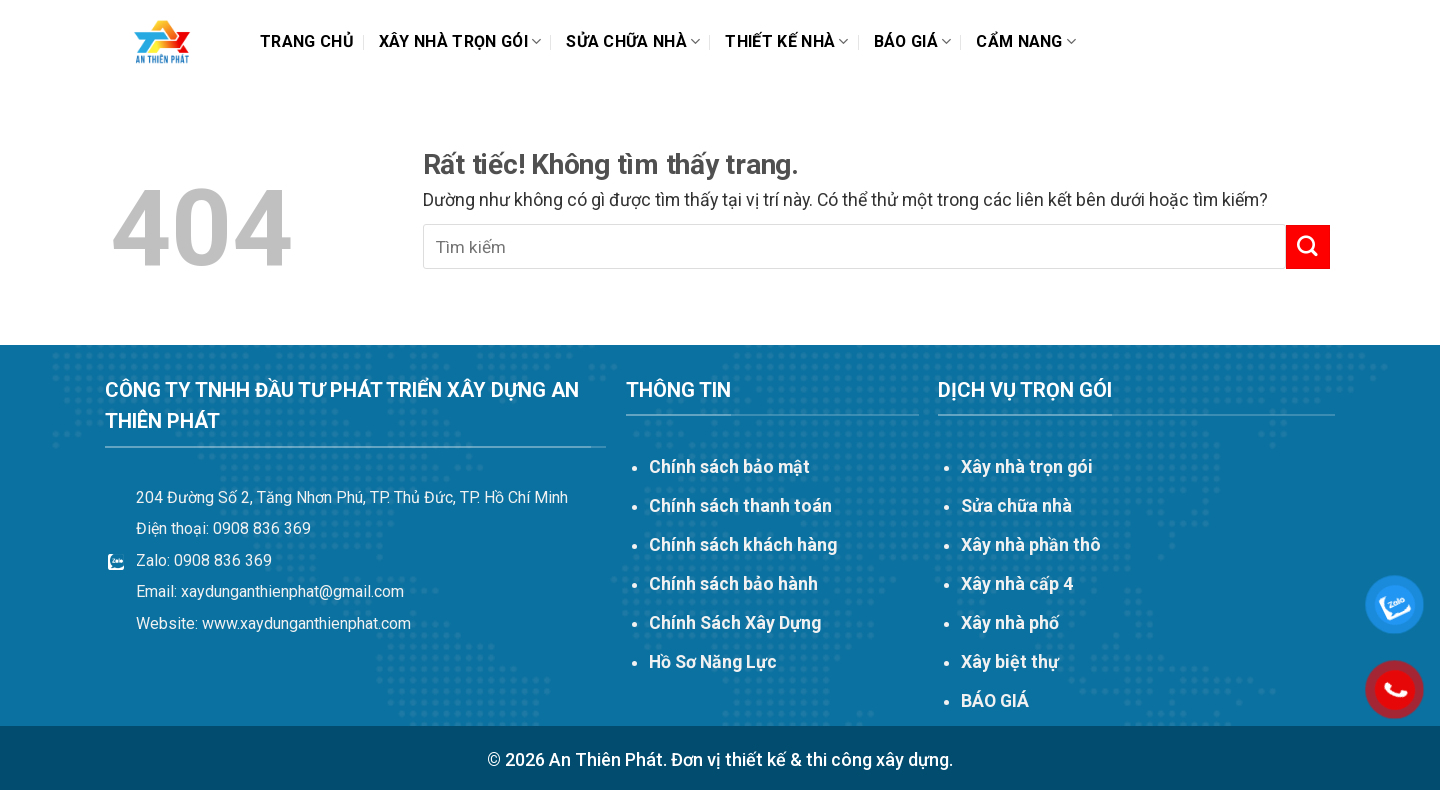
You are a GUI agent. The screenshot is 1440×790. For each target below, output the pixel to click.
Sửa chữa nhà (633, 42)
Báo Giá (913, 42)
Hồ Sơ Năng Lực (713, 662)
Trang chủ (307, 41)
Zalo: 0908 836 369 (204, 560)
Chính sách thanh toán (740, 506)
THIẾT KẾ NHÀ (786, 42)
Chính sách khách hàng (743, 545)
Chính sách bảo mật (729, 467)
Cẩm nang (1026, 42)
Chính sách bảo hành (733, 584)
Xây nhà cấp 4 (1017, 584)
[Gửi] (1308, 246)
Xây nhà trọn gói (460, 42)
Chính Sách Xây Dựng (735, 623)
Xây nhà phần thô (1031, 545)
